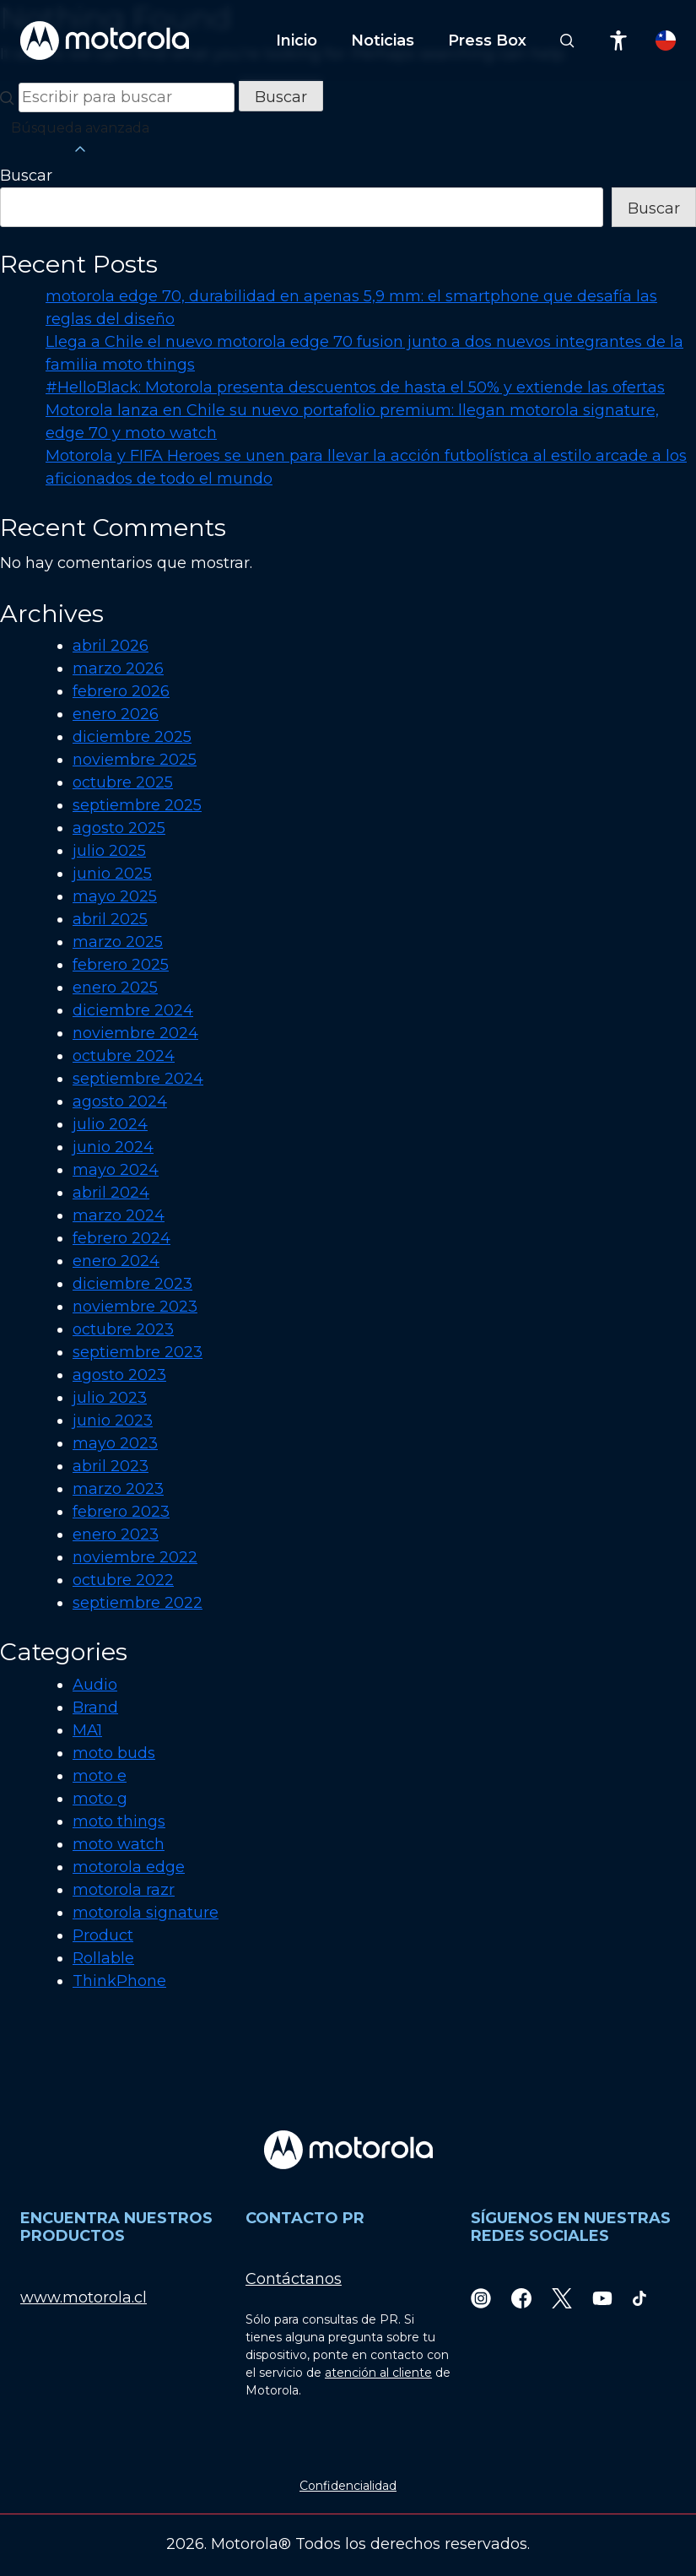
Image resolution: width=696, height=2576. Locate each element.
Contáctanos (293, 2279)
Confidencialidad (348, 2485)
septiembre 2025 (137, 805)
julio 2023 (110, 1397)
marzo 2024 (119, 1215)
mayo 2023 (115, 1443)
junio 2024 (113, 1147)
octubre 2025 (123, 782)
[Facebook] (521, 2297)
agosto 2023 (119, 1375)
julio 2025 (109, 851)
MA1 (87, 1730)
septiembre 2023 (137, 1352)
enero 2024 (116, 1261)
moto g (100, 1798)
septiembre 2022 (137, 1603)
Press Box (487, 40)
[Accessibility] (618, 40)
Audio (95, 1684)
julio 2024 (110, 1124)
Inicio (296, 40)
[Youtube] (602, 2297)
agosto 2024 (120, 1101)
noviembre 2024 (135, 1033)
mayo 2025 (115, 896)
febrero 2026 (121, 691)
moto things (119, 1821)
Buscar (26, 175)
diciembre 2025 (132, 737)
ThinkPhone (119, 1981)
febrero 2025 (121, 964)
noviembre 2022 (135, 1557)
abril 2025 (110, 919)
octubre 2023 (123, 1329)
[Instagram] (481, 2297)
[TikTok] (639, 2297)
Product (103, 1935)
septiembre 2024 (138, 1078)
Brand (95, 1707)
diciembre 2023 (132, 1283)
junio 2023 (113, 1420)
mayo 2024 (116, 1170)
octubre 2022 (123, 1580)
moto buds (114, 1753)
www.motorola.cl (83, 2297)
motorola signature (146, 1912)
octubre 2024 (124, 1056)
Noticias (382, 40)
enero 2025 (115, 987)
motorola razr (124, 1890)
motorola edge (129, 1867)
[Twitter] (562, 2297)
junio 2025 (112, 873)
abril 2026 (110, 645)
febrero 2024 (121, 1238)
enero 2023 (116, 1534)
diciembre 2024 (133, 1010)
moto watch (119, 1844)
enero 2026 (116, 714)
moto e (100, 1776)
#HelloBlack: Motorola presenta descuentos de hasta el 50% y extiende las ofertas (355, 387)
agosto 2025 (119, 828)
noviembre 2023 (135, 1306)
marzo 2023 (118, 1489)
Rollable (103, 1958)
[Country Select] (666, 40)
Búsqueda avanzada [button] (80, 139)
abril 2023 (110, 1466)
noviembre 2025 (135, 759)
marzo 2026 (118, 668)
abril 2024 (111, 1192)
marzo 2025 (118, 942)
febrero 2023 (121, 1511)
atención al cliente (378, 2372)
